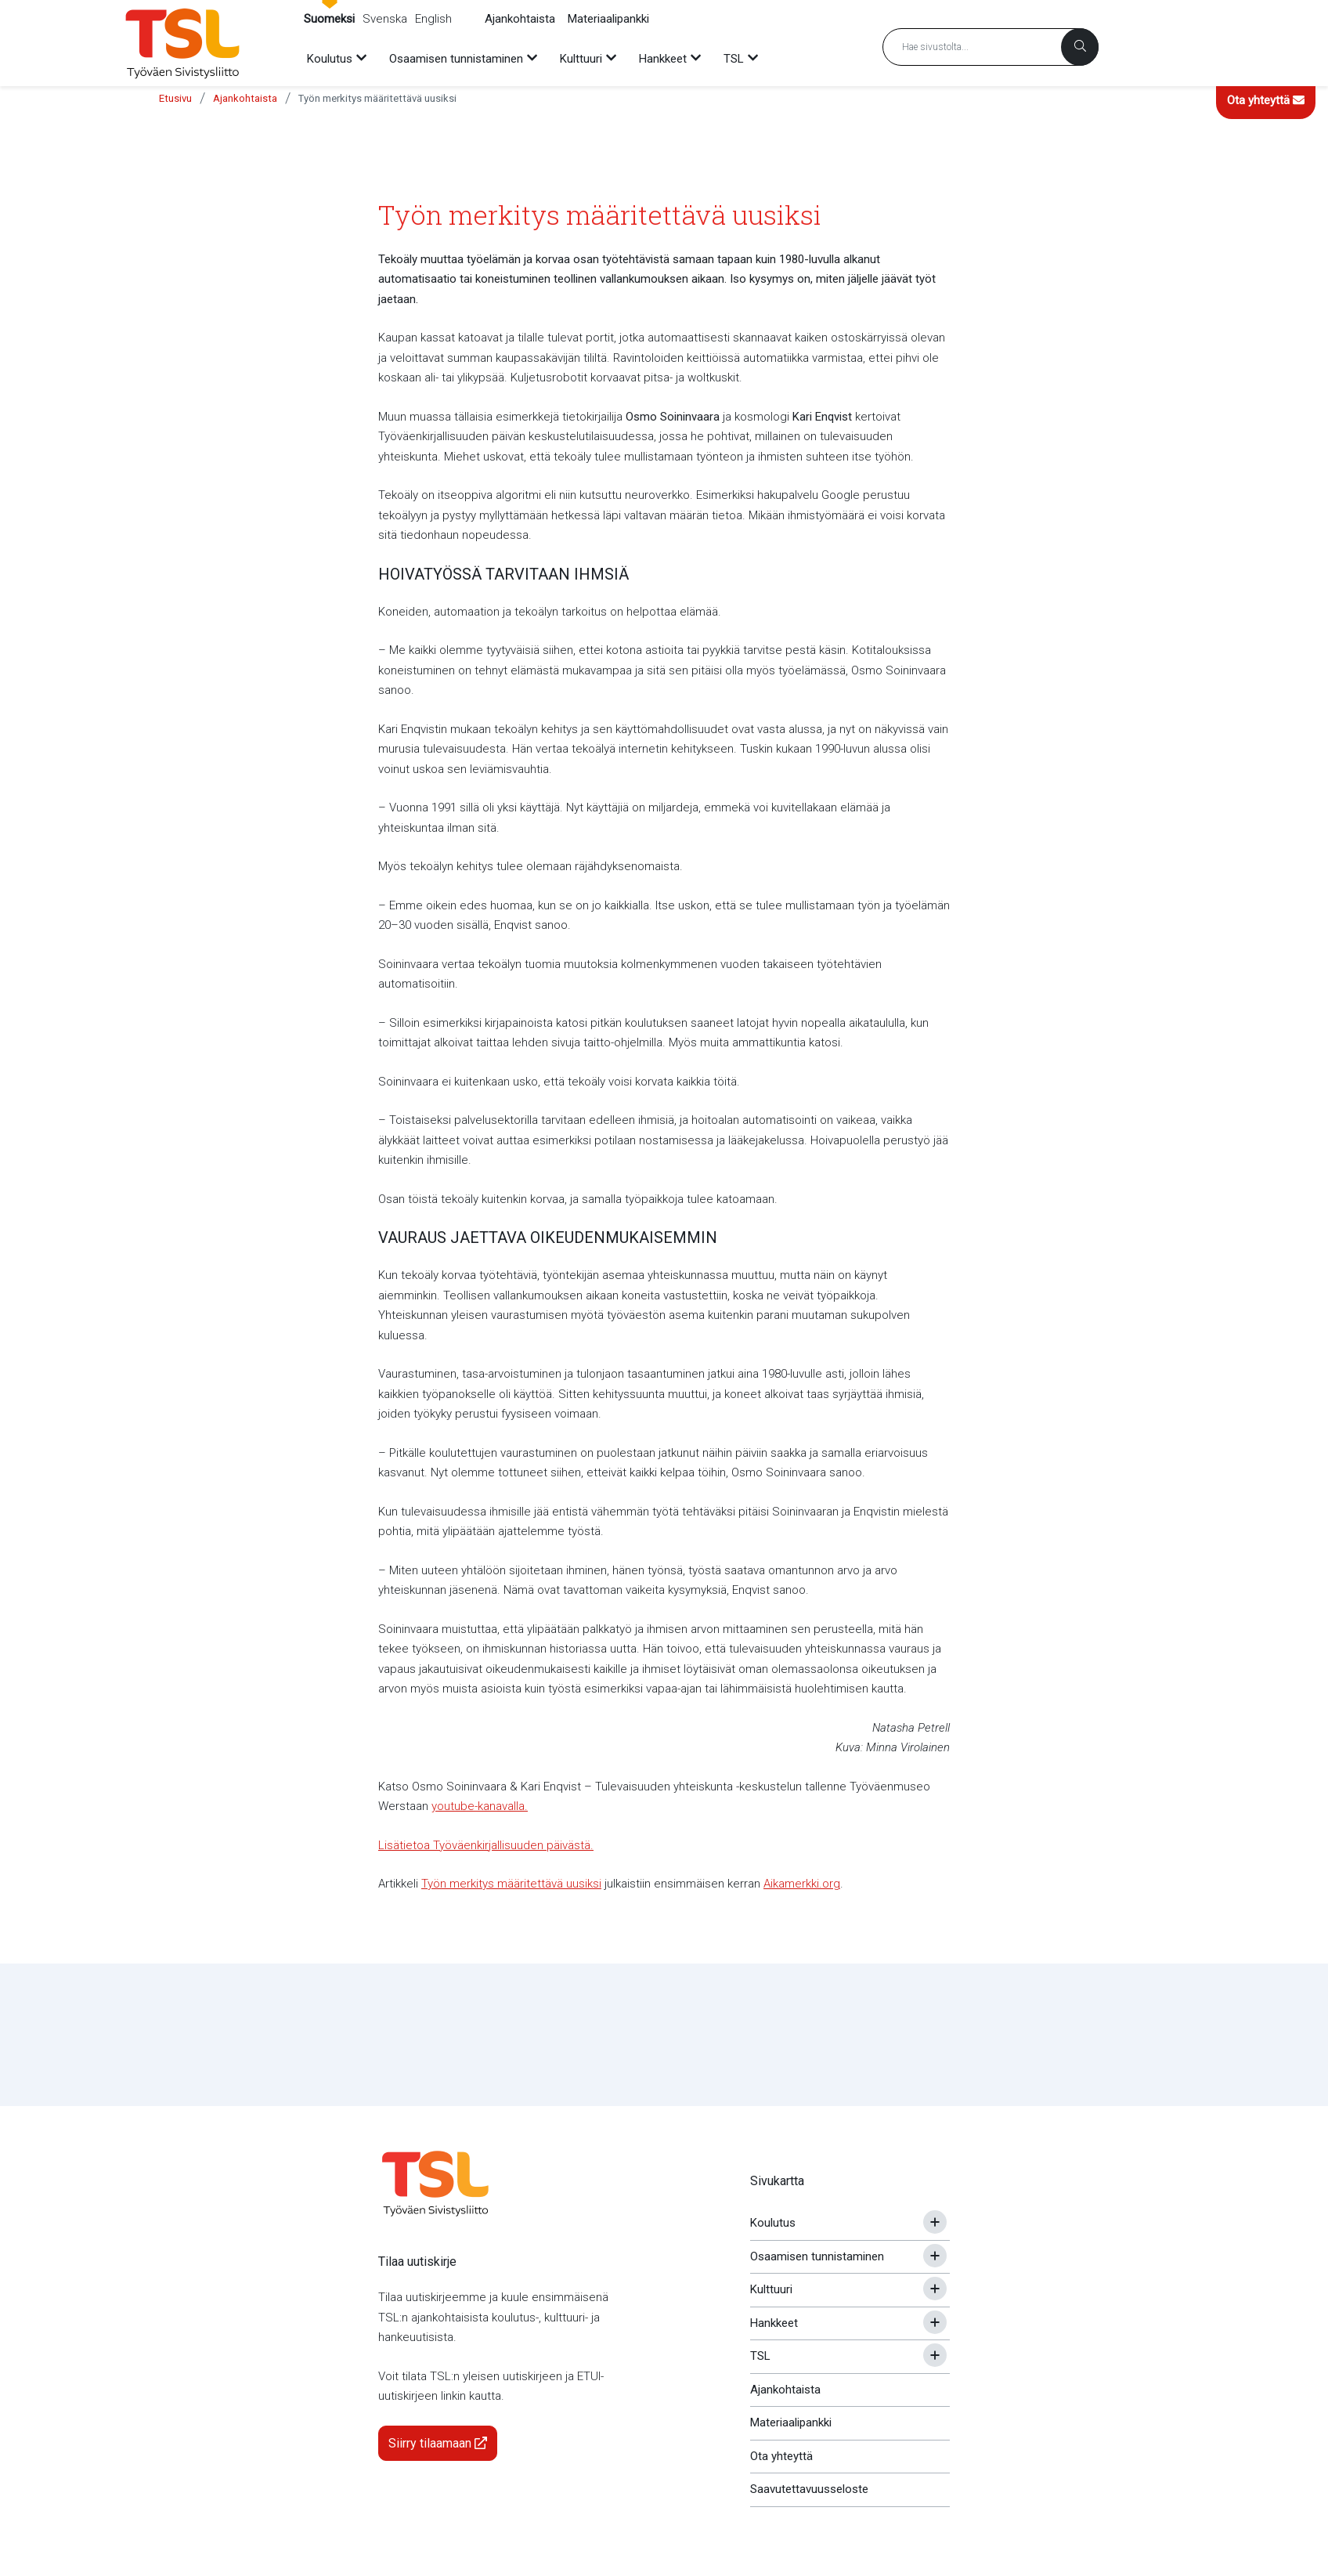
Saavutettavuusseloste (809, 2489)
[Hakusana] (990, 47)
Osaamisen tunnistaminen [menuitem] (456, 59)
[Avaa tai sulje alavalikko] (935, 2222)
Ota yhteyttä (1266, 100)
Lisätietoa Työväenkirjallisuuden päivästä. (486, 1845)
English (433, 19)
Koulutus (773, 2223)
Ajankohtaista (520, 19)
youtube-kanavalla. (479, 1806)
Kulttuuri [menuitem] (581, 59)
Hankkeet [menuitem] (663, 59)
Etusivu (175, 98)
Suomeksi (329, 19)
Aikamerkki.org (801, 1884)
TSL (760, 2356)
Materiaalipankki (608, 19)
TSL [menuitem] (734, 59)
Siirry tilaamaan (437, 2443)
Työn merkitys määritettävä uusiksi (377, 98)
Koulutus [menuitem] (329, 59)
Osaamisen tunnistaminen (817, 2256)
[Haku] (1080, 47)
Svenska (385, 19)
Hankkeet (774, 2323)
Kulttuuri (771, 2289)
